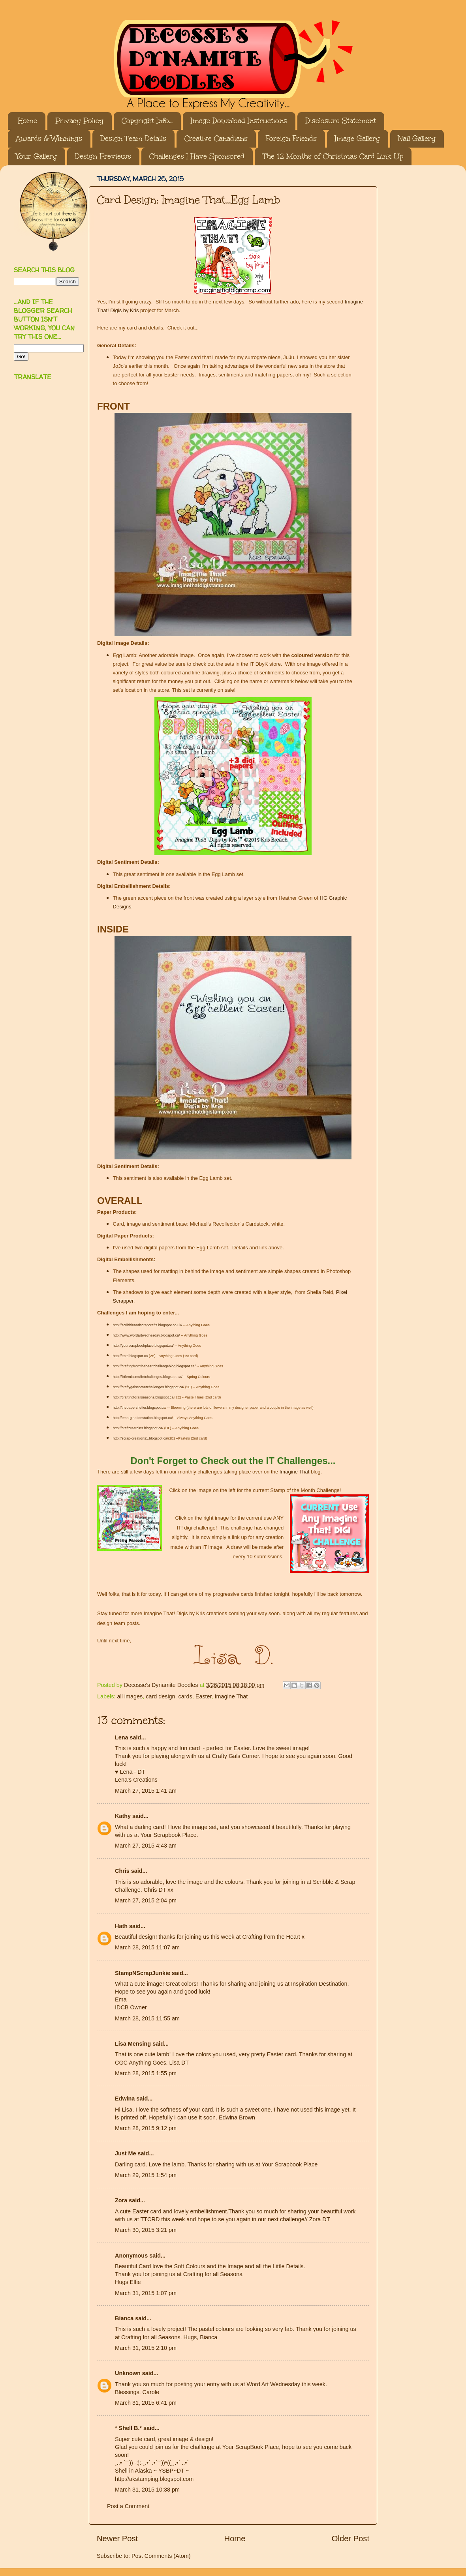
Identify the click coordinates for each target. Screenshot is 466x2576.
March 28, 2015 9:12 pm (146, 2128)
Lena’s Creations (136, 1780)
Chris (122, 1871)
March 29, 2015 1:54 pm (146, 2175)
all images (130, 1696)
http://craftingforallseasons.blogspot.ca (143, 1397)
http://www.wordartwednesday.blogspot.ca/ (147, 1335)
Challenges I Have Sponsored (196, 156)
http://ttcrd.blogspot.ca (130, 1356)
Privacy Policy (79, 120)
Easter (203, 1696)
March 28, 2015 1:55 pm (146, 2073)
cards (185, 1696)
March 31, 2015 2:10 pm (146, 2348)
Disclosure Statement (340, 120)
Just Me (125, 2153)
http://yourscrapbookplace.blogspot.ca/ (143, 1346)
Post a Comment (128, 2506)
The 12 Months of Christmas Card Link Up (333, 156)
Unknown (128, 2373)
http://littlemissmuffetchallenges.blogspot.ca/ (147, 1377)
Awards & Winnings (49, 138)
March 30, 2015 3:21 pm (146, 2230)
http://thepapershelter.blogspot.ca (139, 1408)
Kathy (123, 1816)
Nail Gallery (417, 138)
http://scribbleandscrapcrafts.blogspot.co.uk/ (147, 1325)
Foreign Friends (291, 138)
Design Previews (103, 156)
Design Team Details (133, 138)
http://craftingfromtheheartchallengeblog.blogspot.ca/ (154, 1366)
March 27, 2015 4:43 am (146, 1845)
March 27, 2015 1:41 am (146, 1791)
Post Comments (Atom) (161, 2556)
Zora (121, 2200)
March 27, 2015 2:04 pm (146, 1900)
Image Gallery (357, 138)
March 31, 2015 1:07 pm (146, 2293)
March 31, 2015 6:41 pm (146, 2403)
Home (27, 120)
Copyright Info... (147, 120)
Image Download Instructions (239, 120)
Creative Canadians (216, 138)
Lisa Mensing (133, 2044)
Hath (121, 1926)
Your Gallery (36, 156)
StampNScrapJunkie (142, 1973)
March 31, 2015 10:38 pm (147, 2489)
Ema (121, 1999)
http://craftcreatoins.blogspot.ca (137, 1428)
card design (160, 1696)
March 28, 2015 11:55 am (147, 2018)
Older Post (350, 2538)
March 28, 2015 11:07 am (147, 1947)
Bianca (124, 2318)
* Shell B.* (128, 2428)
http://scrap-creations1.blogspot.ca (140, 1438)
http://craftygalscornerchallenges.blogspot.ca (148, 1387)
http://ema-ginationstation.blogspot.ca (142, 1418)
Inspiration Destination (319, 1984)
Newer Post (117, 2538)
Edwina (125, 2098)
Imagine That (295, 1472)
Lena (121, 1737)
